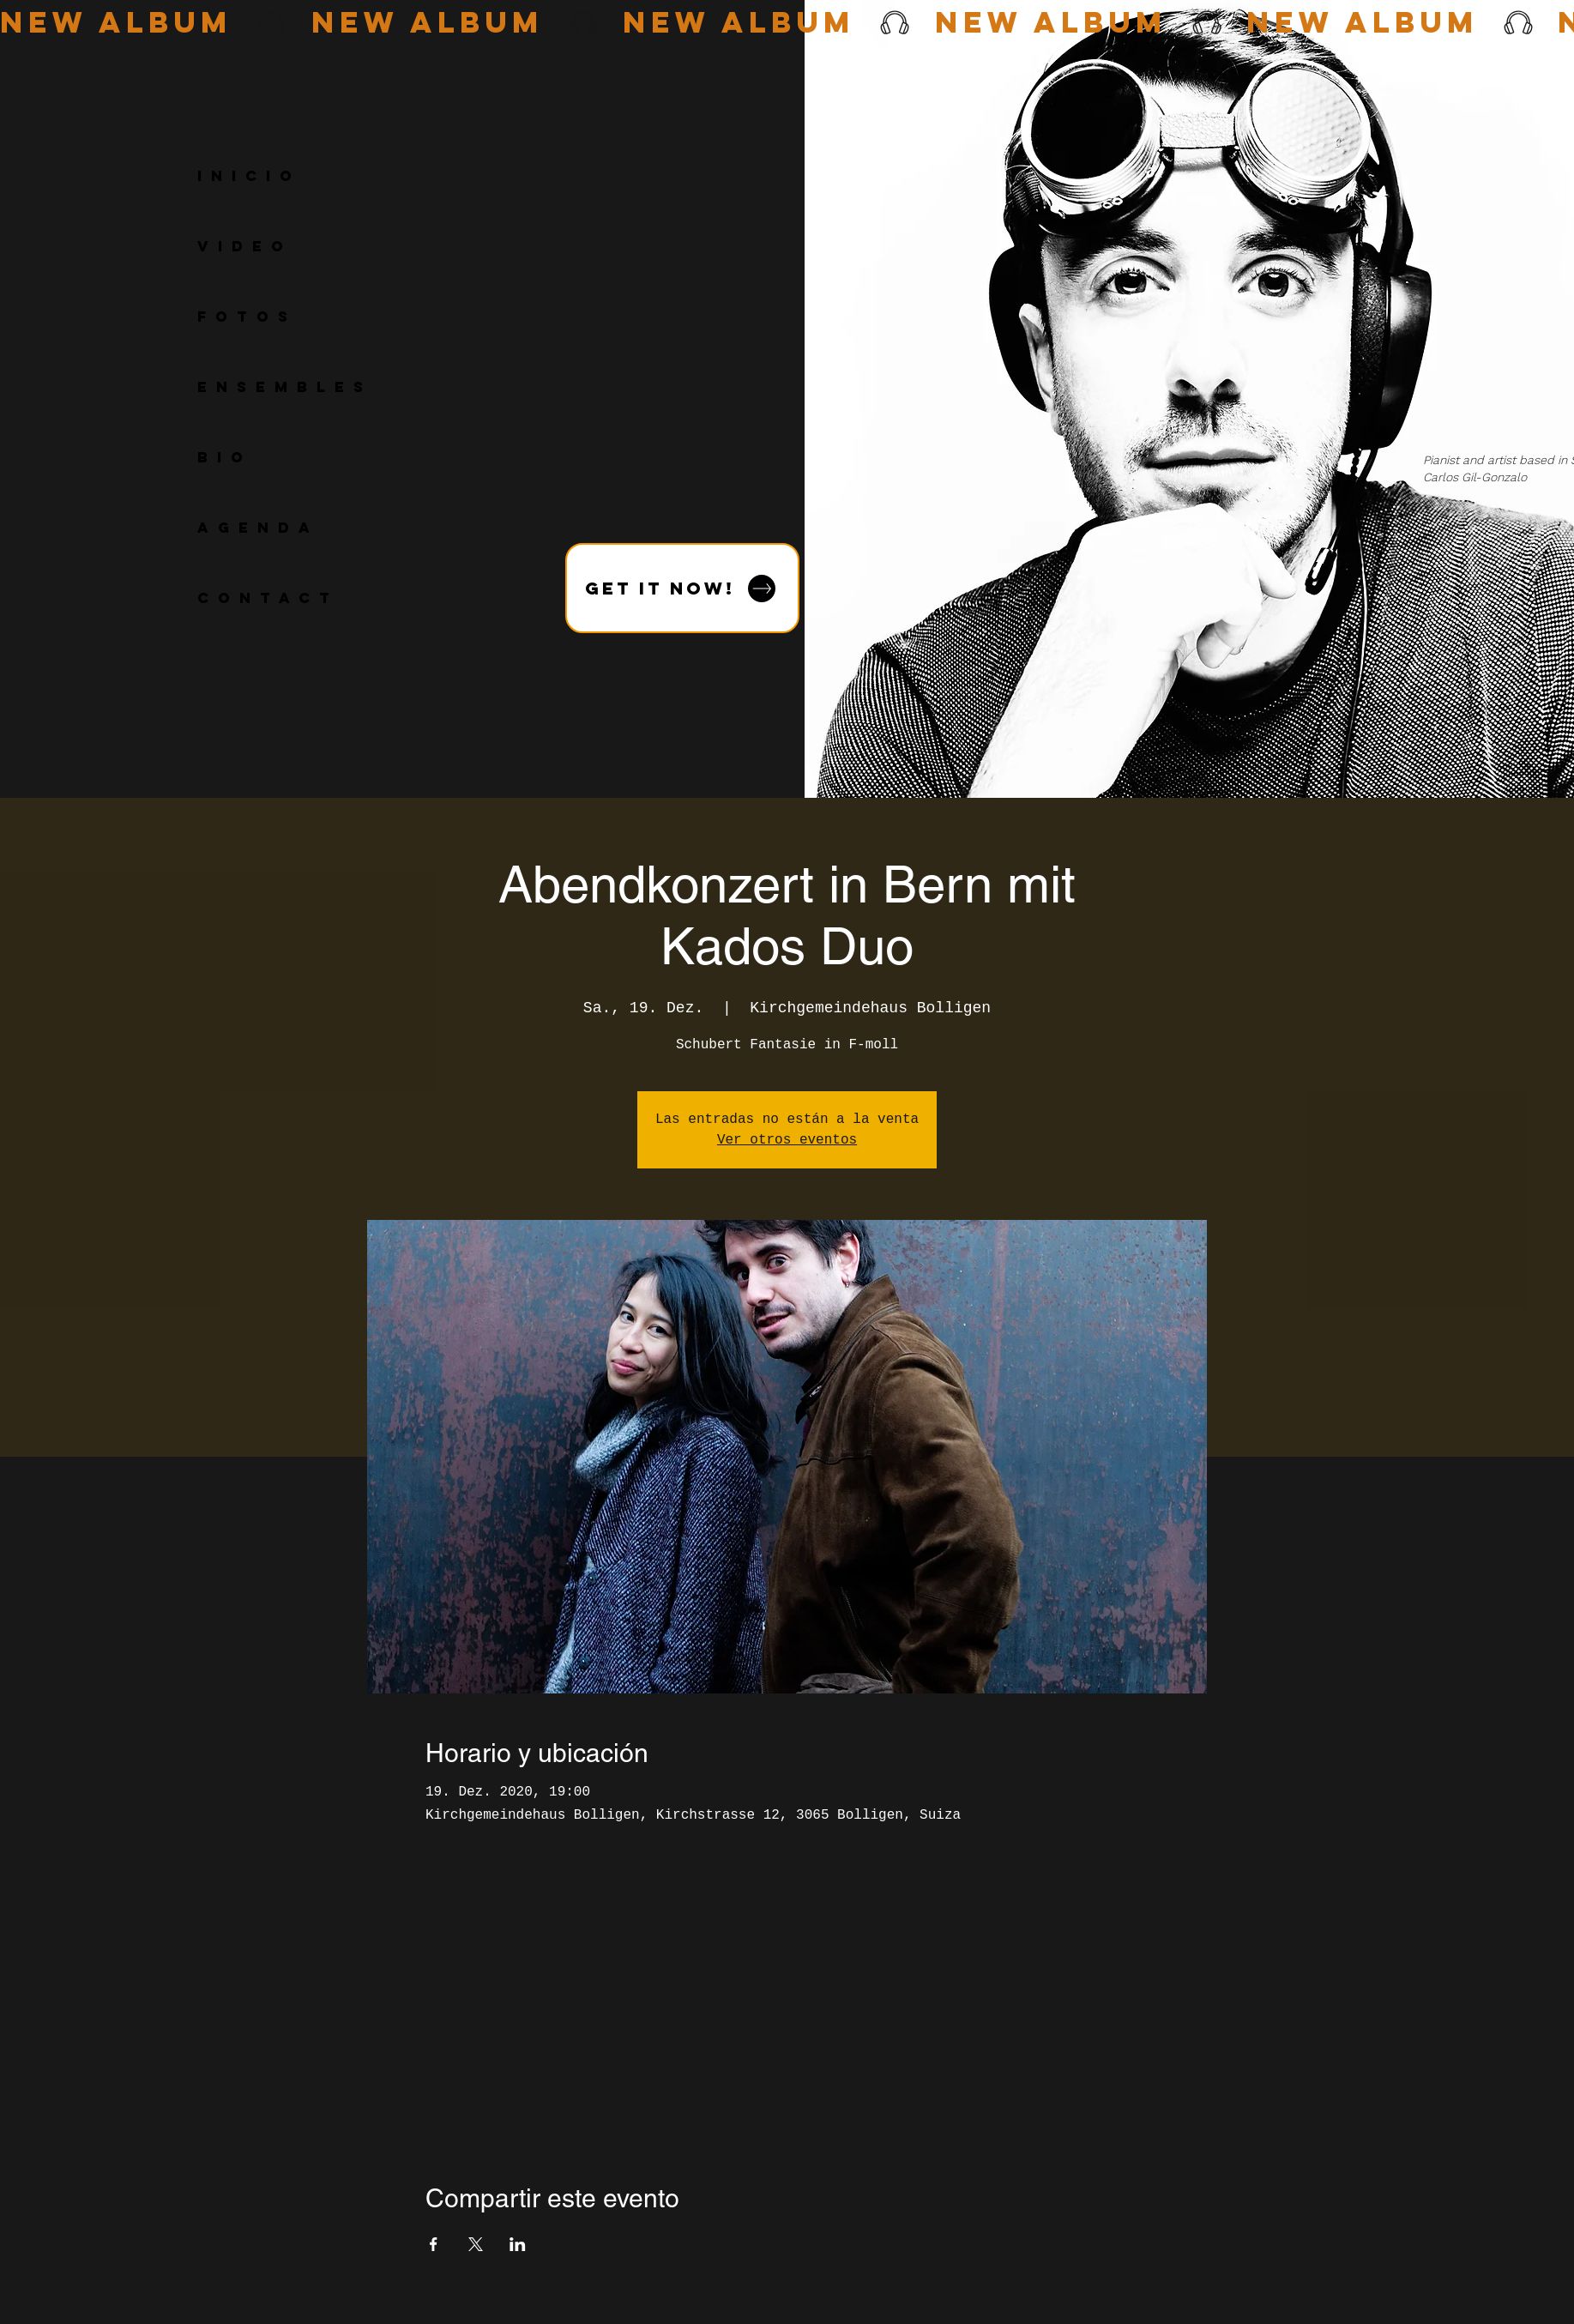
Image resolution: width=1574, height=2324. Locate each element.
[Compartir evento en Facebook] (433, 2244)
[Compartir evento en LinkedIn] (518, 2244)
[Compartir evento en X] (475, 2244)
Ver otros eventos (787, 1140)
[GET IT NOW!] (682, 588)
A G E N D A (254, 527)
